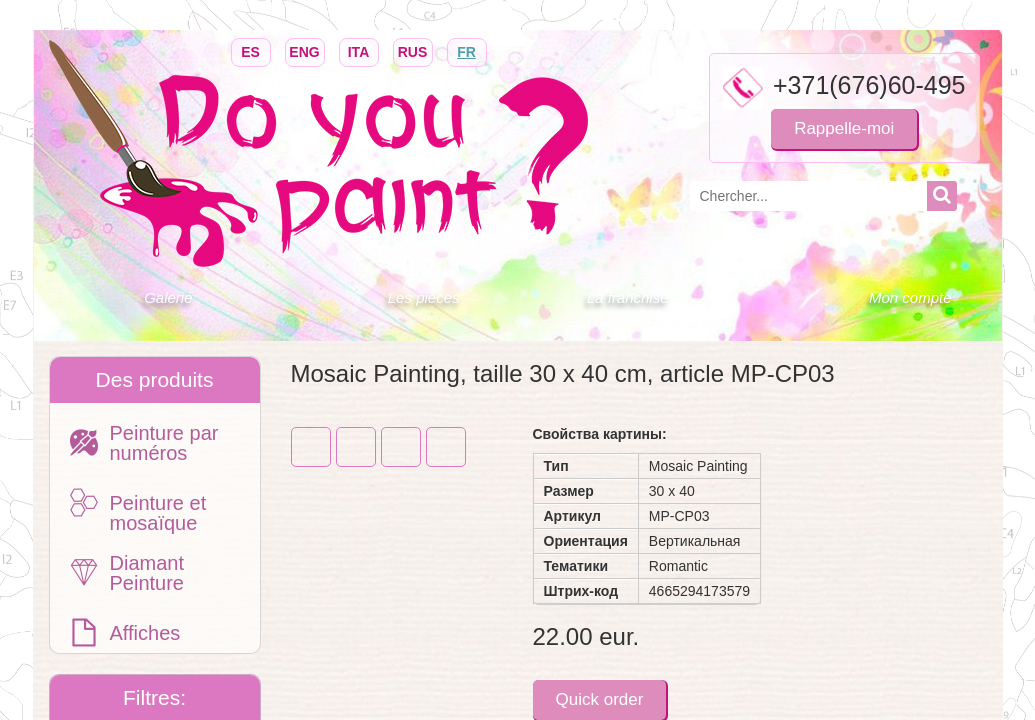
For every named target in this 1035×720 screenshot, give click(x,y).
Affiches (145, 633)
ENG (305, 50)
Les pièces (424, 297)
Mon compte (910, 297)
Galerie (168, 297)
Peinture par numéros (164, 443)
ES (251, 50)
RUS (413, 50)
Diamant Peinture (147, 573)
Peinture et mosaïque (158, 513)
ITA (359, 50)
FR (467, 50)
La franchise (628, 297)
